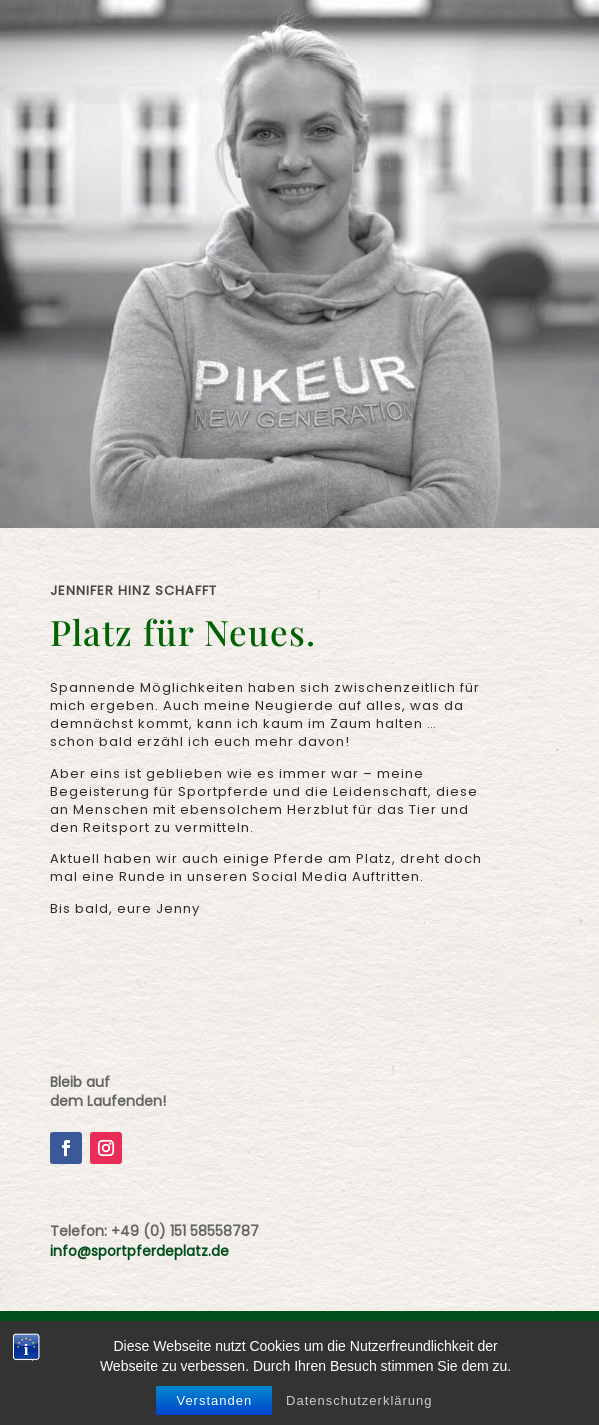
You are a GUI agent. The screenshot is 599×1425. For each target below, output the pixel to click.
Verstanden (214, 1400)
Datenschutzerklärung (359, 1400)
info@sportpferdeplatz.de (139, 1251)
